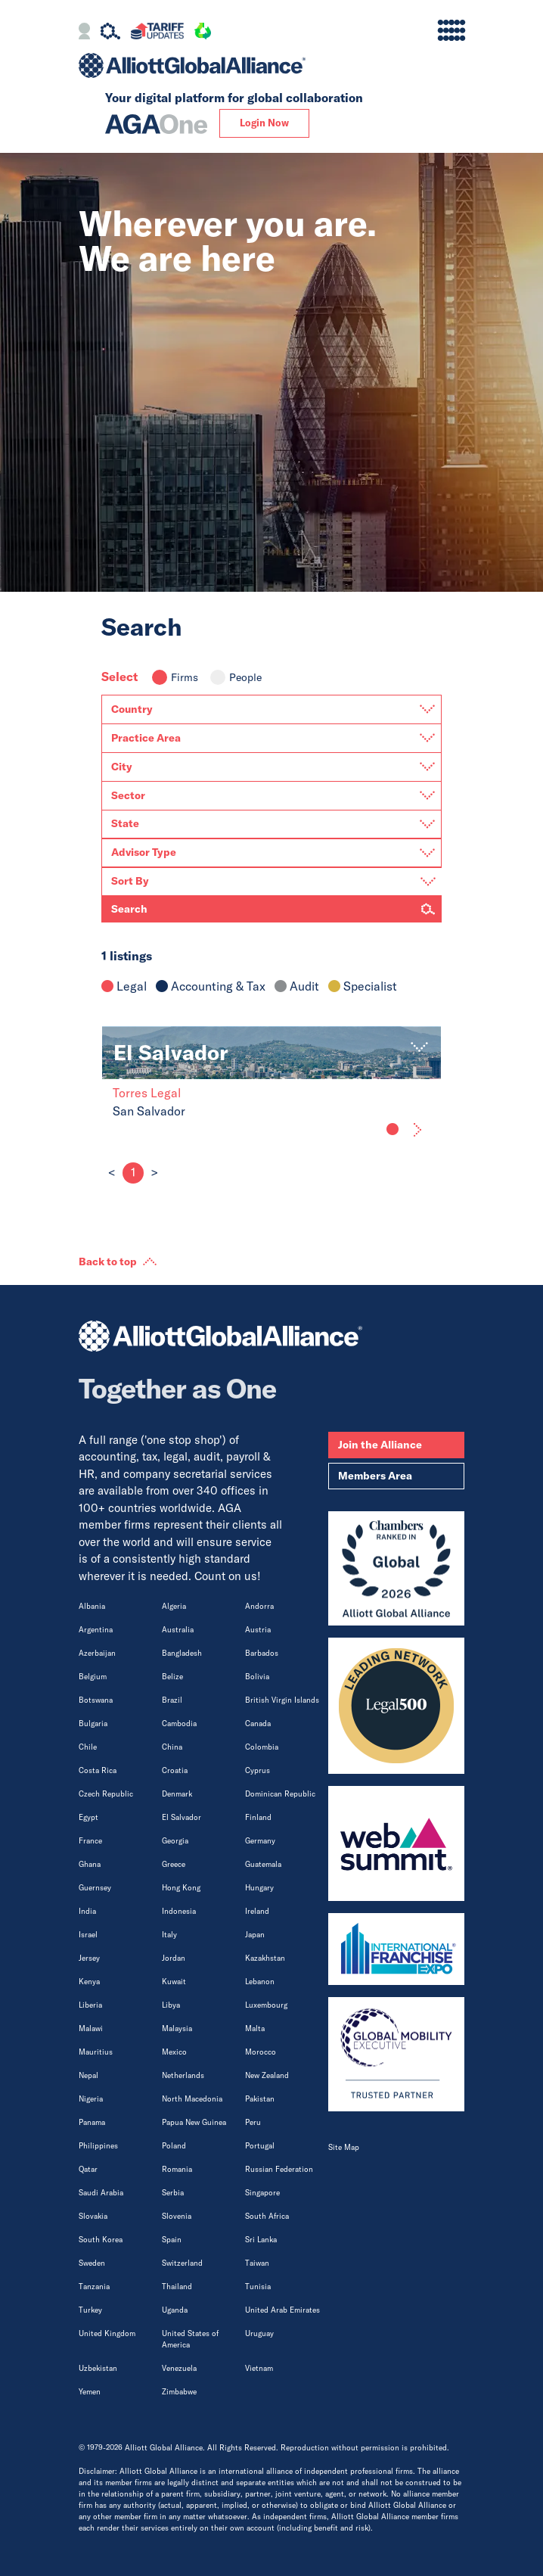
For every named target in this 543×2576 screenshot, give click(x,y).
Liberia (90, 2005)
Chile (88, 1747)
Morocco (260, 2052)
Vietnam (259, 2368)
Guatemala (263, 1864)
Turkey (90, 2310)
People (236, 677)
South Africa (267, 2216)
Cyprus (257, 1770)
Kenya (89, 1981)
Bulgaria (93, 1723)
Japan (255, 1935)
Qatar (88, 2169)
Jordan (173, 1958)
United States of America (190, 2339)
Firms (175, 677)
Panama (92, 2122)
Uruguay (259, 2333)
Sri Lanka (261, 2240)
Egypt (88, 1817)
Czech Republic (106, 1794)
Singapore (262, 2193)
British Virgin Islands (282, 1700)
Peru (253, 2122)
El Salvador (181, 1817)
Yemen (90, 2392)
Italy (169, 1935)
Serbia (173, 2193)
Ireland (257, 1911)
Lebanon (260, 1981)
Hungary (259, 1888)
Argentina (96, 1630)
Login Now (264, 123)
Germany (260, 1841)
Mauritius (96, 2052)
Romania (177, 2169)
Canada (258, 1723)
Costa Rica (97, 1770)
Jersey (89, 1958)
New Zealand (267, 2075)
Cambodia (179, 1723)
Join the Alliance (380, 1444)
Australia (178, 1630)
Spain (172, 2240)
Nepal (88, 2075)
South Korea (101, 2240)
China (172, 1747)
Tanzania (94, 2286)
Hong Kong (181, 1888)
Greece (173, 1864)
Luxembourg (266, 2005)
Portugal (260, 2146)
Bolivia (257, 1677)
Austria (258, 1630)
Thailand (177, 2286)
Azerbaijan (97, 1653)
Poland (174, 2146)
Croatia (175, 1770)
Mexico (174, 2052)
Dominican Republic (280, 1794)
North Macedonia (192, 2099)
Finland (258, 1817)
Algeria (174, 1606)
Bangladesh (182, 1653)
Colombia (261, 1747)
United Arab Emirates (282, 2310)
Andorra (259, 1606)
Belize (172, 1677)
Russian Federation (279, 2169)
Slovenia (176, 2216)
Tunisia (258, 2286)
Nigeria (91, 2099)
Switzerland (182, 2263)
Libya (171, 2005)
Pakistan (260, 2099)
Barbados (261, 1653)
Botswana (96, 1700)
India (87, 1911)
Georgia (175, 1841)
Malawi (91, 2028)
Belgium (93, 1677)
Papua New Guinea (194, 2122)
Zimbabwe (179, 2392)
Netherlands (183, 2075)
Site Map (343, 2147)
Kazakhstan (265, 1958)
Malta (255, 2028)
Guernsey (95, 1888)
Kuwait (174, 1981)
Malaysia (177, 2028)
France (90, 1841)
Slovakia (93, 2216)
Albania (92, 1606)
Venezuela (179, 2368)
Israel (88, 1935)
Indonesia (179, 1911)
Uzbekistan (98, 2368)
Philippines (98, 2146)
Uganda (175, 2310)
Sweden (92, 2263)
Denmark (177, 1794)
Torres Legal (147, 1092)
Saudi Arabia (101, 2193)
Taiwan (257, 2263)
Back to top (108, 1261)
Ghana (90, 1864)
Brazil (172, 1700)
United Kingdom (107, 2333)
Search (129, 909)
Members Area (375, 1475)
